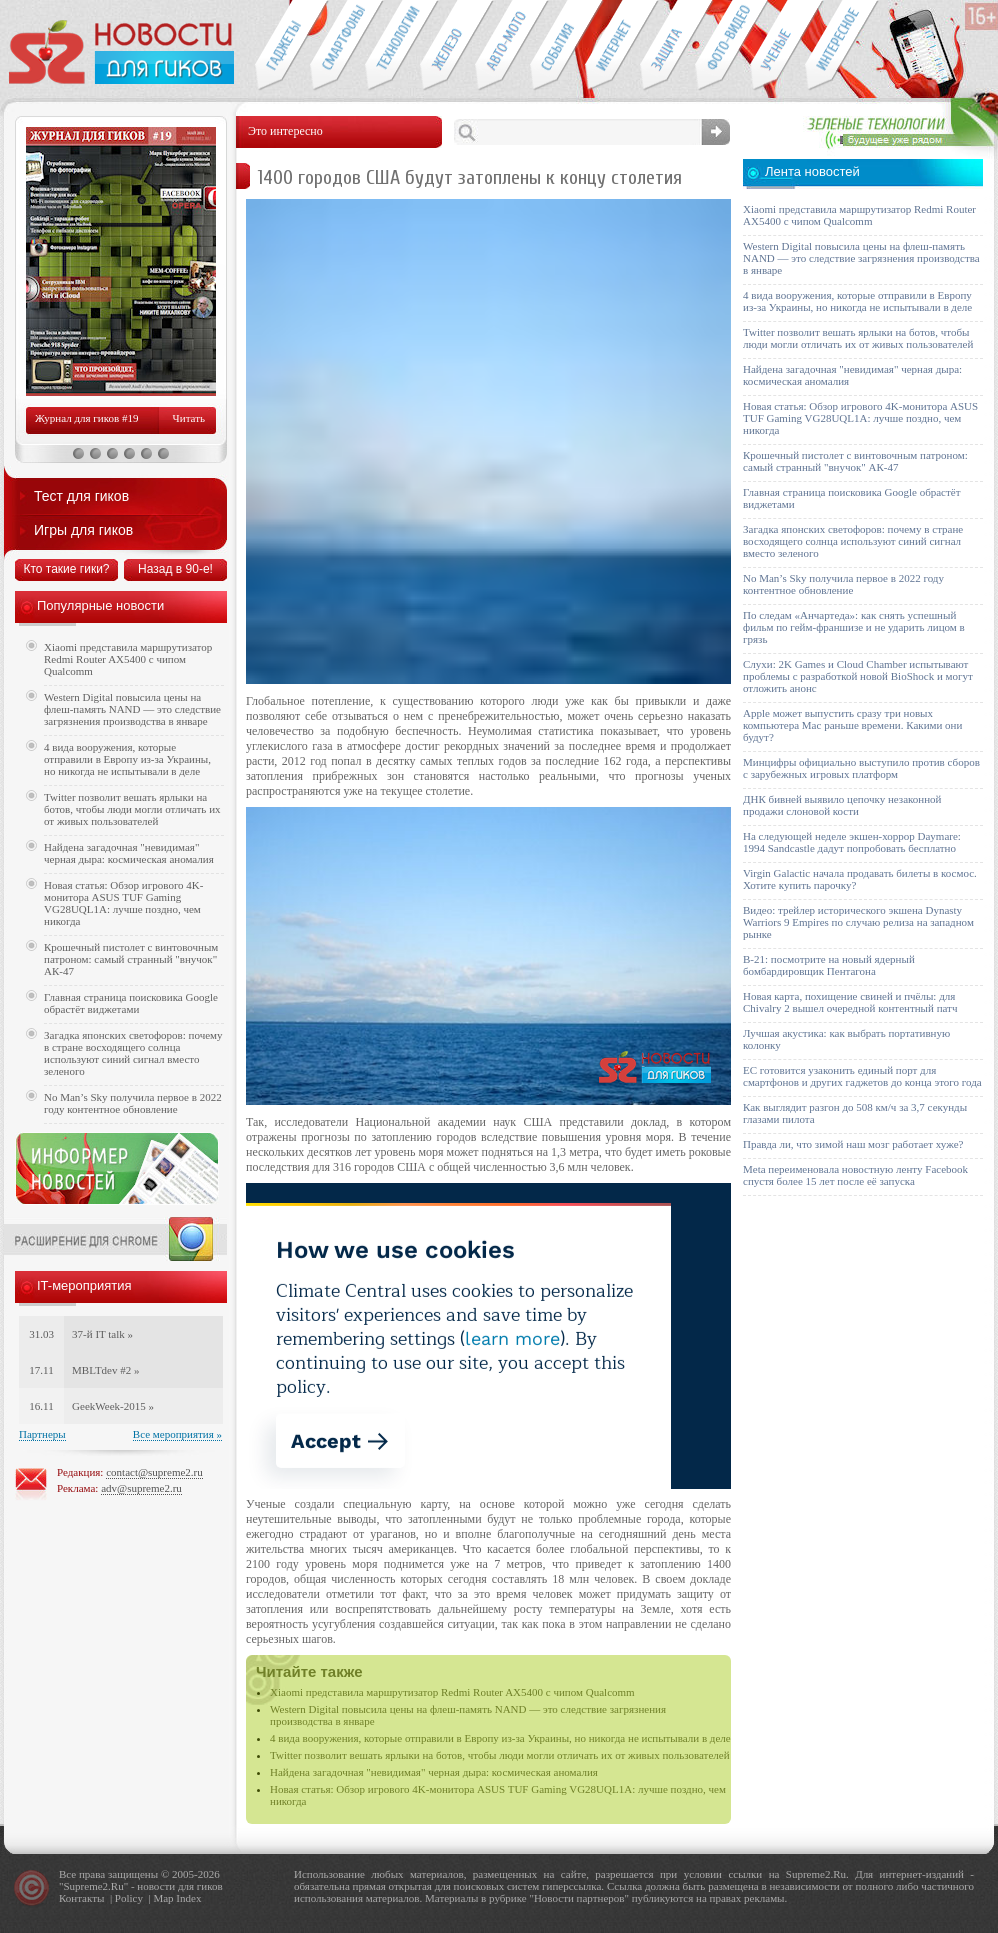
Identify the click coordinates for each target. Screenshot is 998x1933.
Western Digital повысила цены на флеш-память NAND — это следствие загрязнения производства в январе (132, 709)
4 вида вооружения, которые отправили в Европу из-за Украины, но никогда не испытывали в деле (500, 1738)
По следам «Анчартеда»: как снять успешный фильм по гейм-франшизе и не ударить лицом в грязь (854, 627)
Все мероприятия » (177, 1434)
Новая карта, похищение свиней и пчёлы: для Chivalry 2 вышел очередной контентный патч (850, 1002)
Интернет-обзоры (612, 46)
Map (163, 1898)
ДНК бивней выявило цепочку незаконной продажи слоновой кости (842, 805)
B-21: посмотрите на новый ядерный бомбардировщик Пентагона (829, 965)
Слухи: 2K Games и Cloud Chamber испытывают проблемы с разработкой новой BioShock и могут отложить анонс (858, 676)
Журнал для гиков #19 (86, 418)
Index (188, 1898)
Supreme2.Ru (94, 1886)
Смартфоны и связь (337, 46)
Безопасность (667, 46)
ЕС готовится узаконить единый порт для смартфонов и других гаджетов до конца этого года (862, 1076)
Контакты (81, 1898)
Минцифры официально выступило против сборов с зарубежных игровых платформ (861, 768)
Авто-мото (502, 46)
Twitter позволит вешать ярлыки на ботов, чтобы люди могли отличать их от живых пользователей (500, 1755)
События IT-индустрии (557, 46)
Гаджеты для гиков (282, 46)
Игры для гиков (83, 530)
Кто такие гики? (66, 569)
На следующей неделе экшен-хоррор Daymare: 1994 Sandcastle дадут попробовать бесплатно (852, 842)
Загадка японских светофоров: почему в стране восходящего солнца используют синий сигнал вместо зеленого (133, 1053)
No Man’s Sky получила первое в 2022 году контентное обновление (133, 1103)
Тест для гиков (81, 496)
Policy (129, 1898)
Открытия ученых (777, 46)
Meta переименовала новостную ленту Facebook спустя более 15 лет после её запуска (855, 1175)
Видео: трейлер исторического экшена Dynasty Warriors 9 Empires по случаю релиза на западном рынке (858, 922)
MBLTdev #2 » (105, 1370)
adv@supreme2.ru (141, 1488)
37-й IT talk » (102, 1334)
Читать (189, 418)
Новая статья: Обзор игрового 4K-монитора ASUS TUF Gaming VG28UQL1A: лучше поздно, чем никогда (123, 903)
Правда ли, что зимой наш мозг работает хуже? (853, 1144)
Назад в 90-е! (175, 569)
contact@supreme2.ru (154, 1472)
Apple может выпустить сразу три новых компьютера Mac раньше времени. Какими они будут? (852, 725)
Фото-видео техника (722, 46)
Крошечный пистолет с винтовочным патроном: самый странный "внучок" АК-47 (131, 959)
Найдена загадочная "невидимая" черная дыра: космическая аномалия (434, 1772)
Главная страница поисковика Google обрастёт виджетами (131, 1003)
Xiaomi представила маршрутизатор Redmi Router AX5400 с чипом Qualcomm (452, 1692)
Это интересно (842, 46)
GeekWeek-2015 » (113, 1406)
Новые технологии (392, 46)
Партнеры (42, 1434)
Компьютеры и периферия (447, 46)
